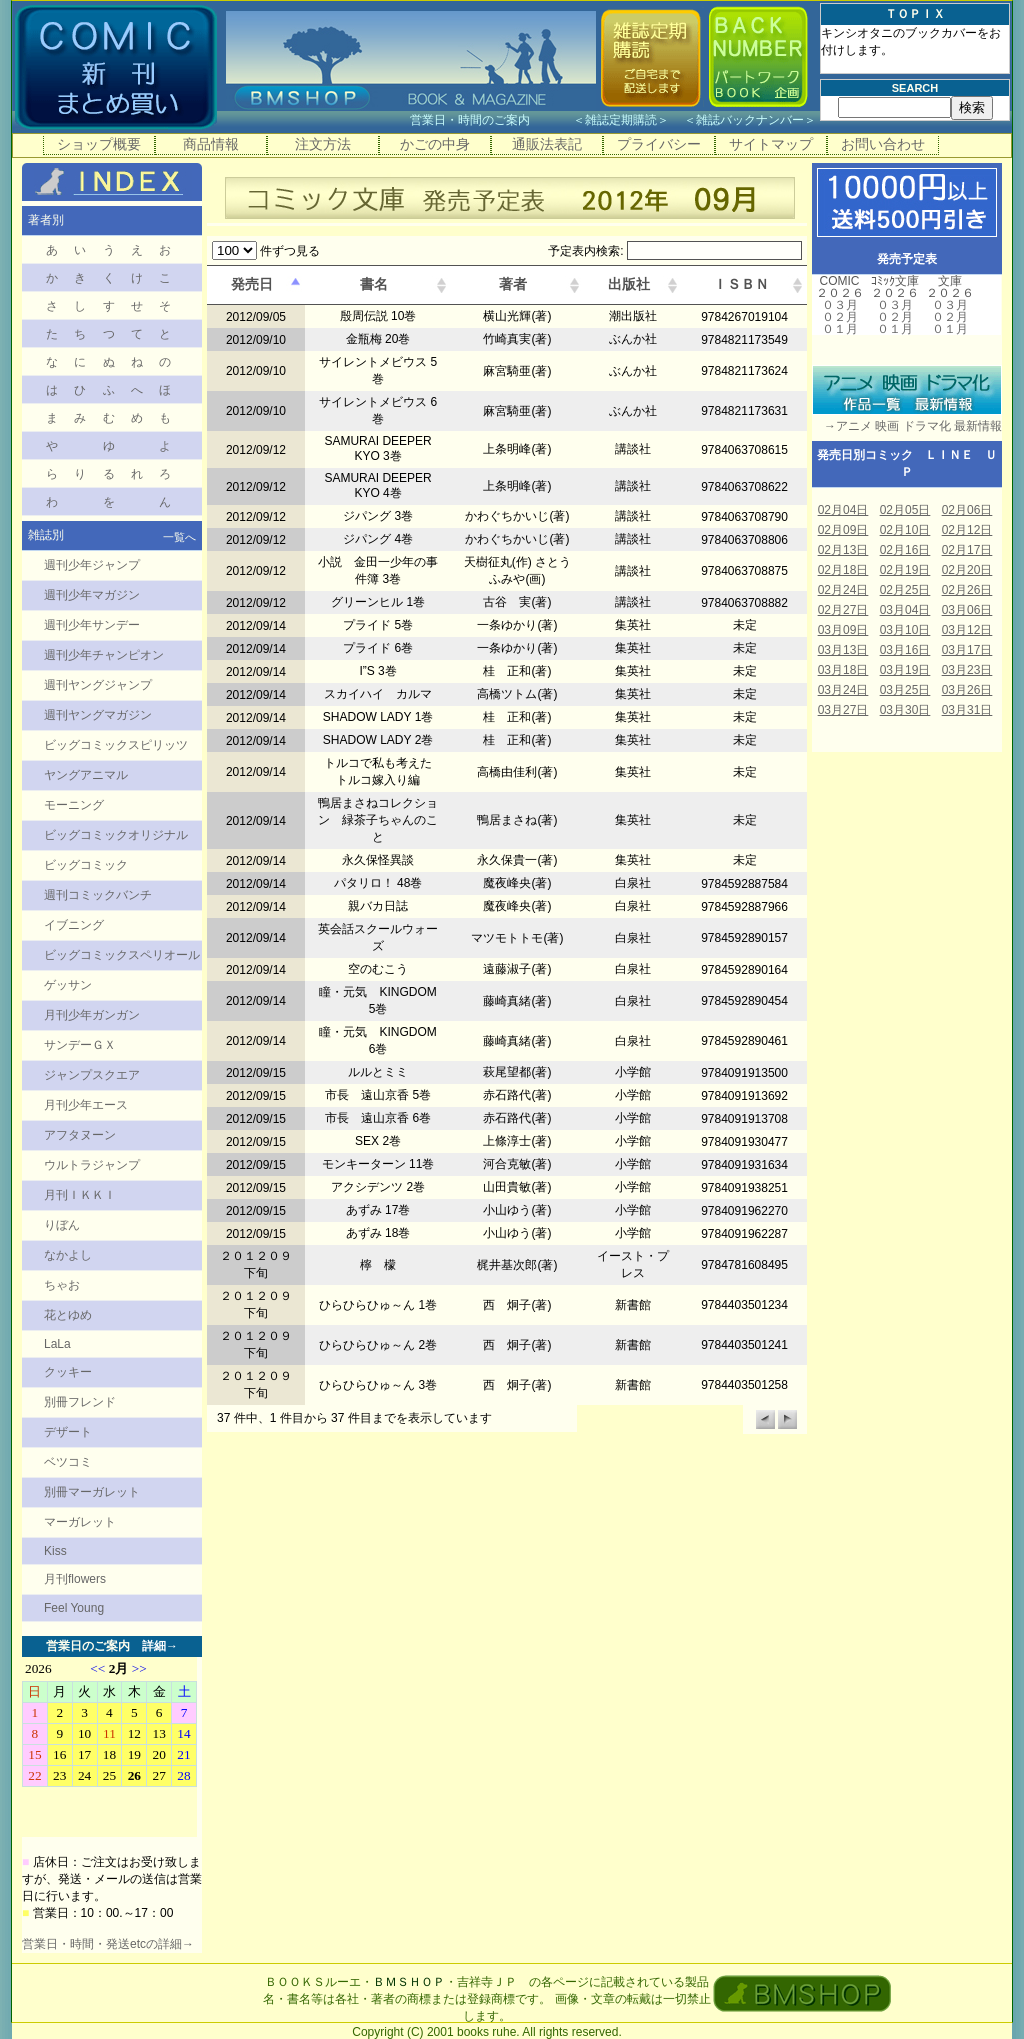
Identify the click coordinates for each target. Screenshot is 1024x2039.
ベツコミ (68, 1462)
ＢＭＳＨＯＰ (409, 1982)
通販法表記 (547, 144)
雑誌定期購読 (621, 120)
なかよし (68, 1255)
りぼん (62, 1225)
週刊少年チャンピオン (104, 655)
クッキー (68, 1372)
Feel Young (74, 1608)
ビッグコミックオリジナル (116, 835)
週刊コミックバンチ (98, 895)
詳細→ (160, 1646)
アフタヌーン (80, 1135)
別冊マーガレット (92, 1492)
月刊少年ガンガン (92, 1015)
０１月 (840, 329)
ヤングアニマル (86, 775)
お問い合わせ (883, 144)
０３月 (840, 305)
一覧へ (179, 537)
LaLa (57, 1344)
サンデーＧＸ (80, 1045)
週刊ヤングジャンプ (98, 685)
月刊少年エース (86, 1105)
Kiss (55, 1551)
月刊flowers (75, 1579)
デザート (68, 1432)
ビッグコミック (86, 865)
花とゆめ (68, 1315)
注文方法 (323, 144)
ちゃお (62, 1285)
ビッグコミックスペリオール (122, 955)
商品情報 (211, 144)
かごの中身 (435, 144)
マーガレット (80, 1522)
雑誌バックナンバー (750, 120)
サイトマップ (771, 144)
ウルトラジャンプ (92, 1165)
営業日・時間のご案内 (489, 120)
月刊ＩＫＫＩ (80, 1195)
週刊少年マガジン (92, 595)
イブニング (74, 925)
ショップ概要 (99, 144)
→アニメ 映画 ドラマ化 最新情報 (907, 426)
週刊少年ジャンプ (92, 565)
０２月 (840, 317)
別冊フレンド (80, 1402)
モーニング (74, 805)
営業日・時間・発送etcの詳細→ (108, 1944)
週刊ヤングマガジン (98, 715)
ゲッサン (68, 985)
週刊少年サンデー (92, 625)
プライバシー (659, 144)
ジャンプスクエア (92, 1075)
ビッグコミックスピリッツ (116, 745)
